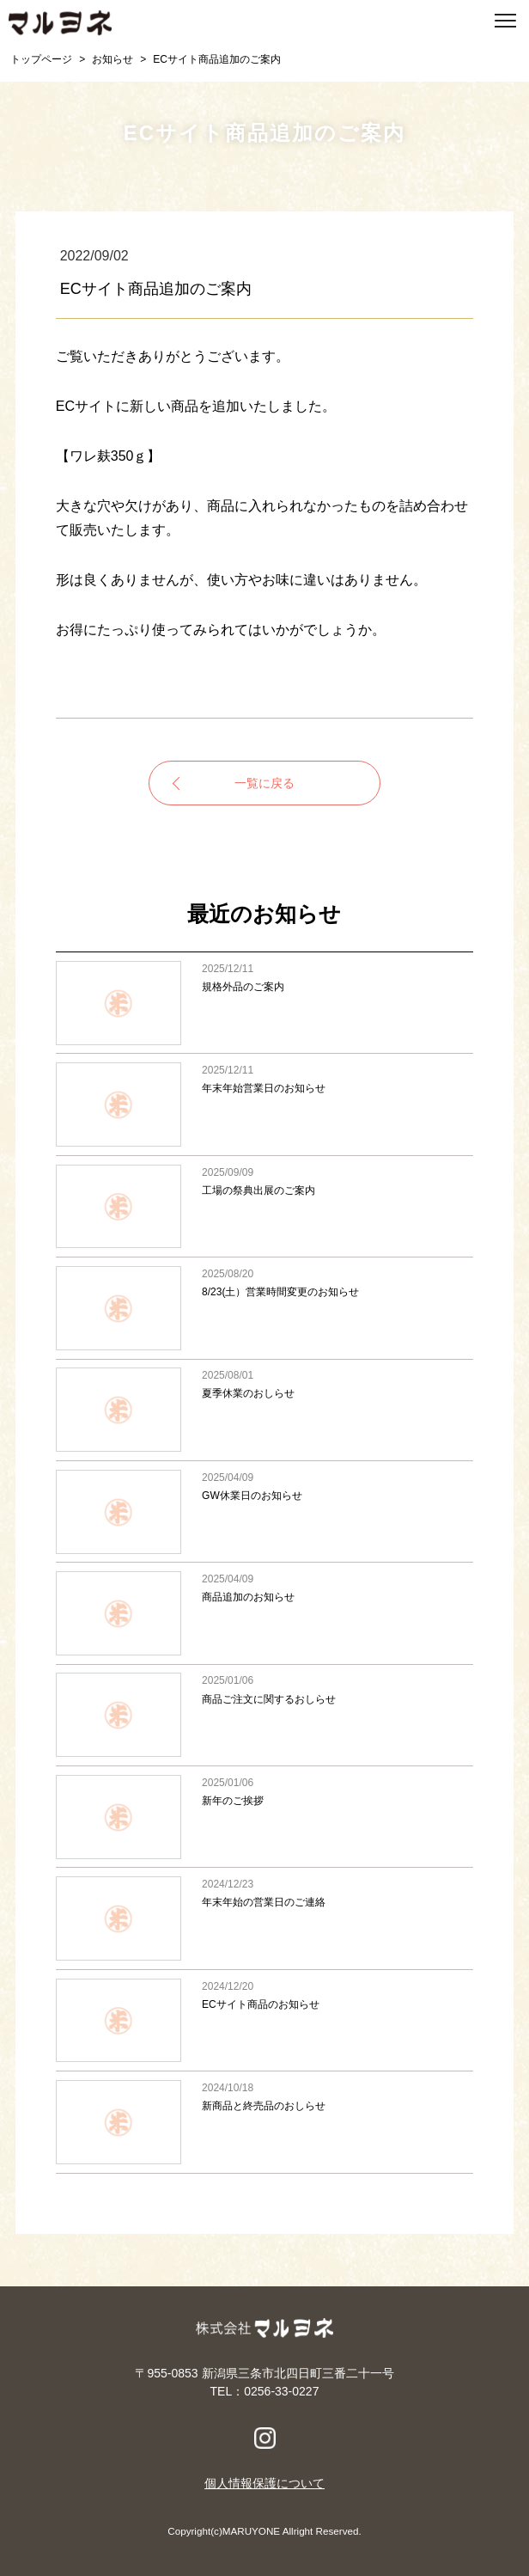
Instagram (265, 2438)
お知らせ (112, 59)
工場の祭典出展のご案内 (264, 1206)
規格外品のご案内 (264, 1002)
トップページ (41, 59)
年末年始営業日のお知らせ (264, 1104)
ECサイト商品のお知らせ (264, 2020)
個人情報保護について (264, 2483)
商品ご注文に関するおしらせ (264, 1715)
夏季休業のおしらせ (264, 1410)
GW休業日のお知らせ (264, 1511)
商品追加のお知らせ (264, 1613)
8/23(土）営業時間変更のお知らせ (264, 1307)
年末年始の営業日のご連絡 (264, 1918)
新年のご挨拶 (264, 1816)
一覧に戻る (264, 783)
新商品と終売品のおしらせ (264, 2121)
